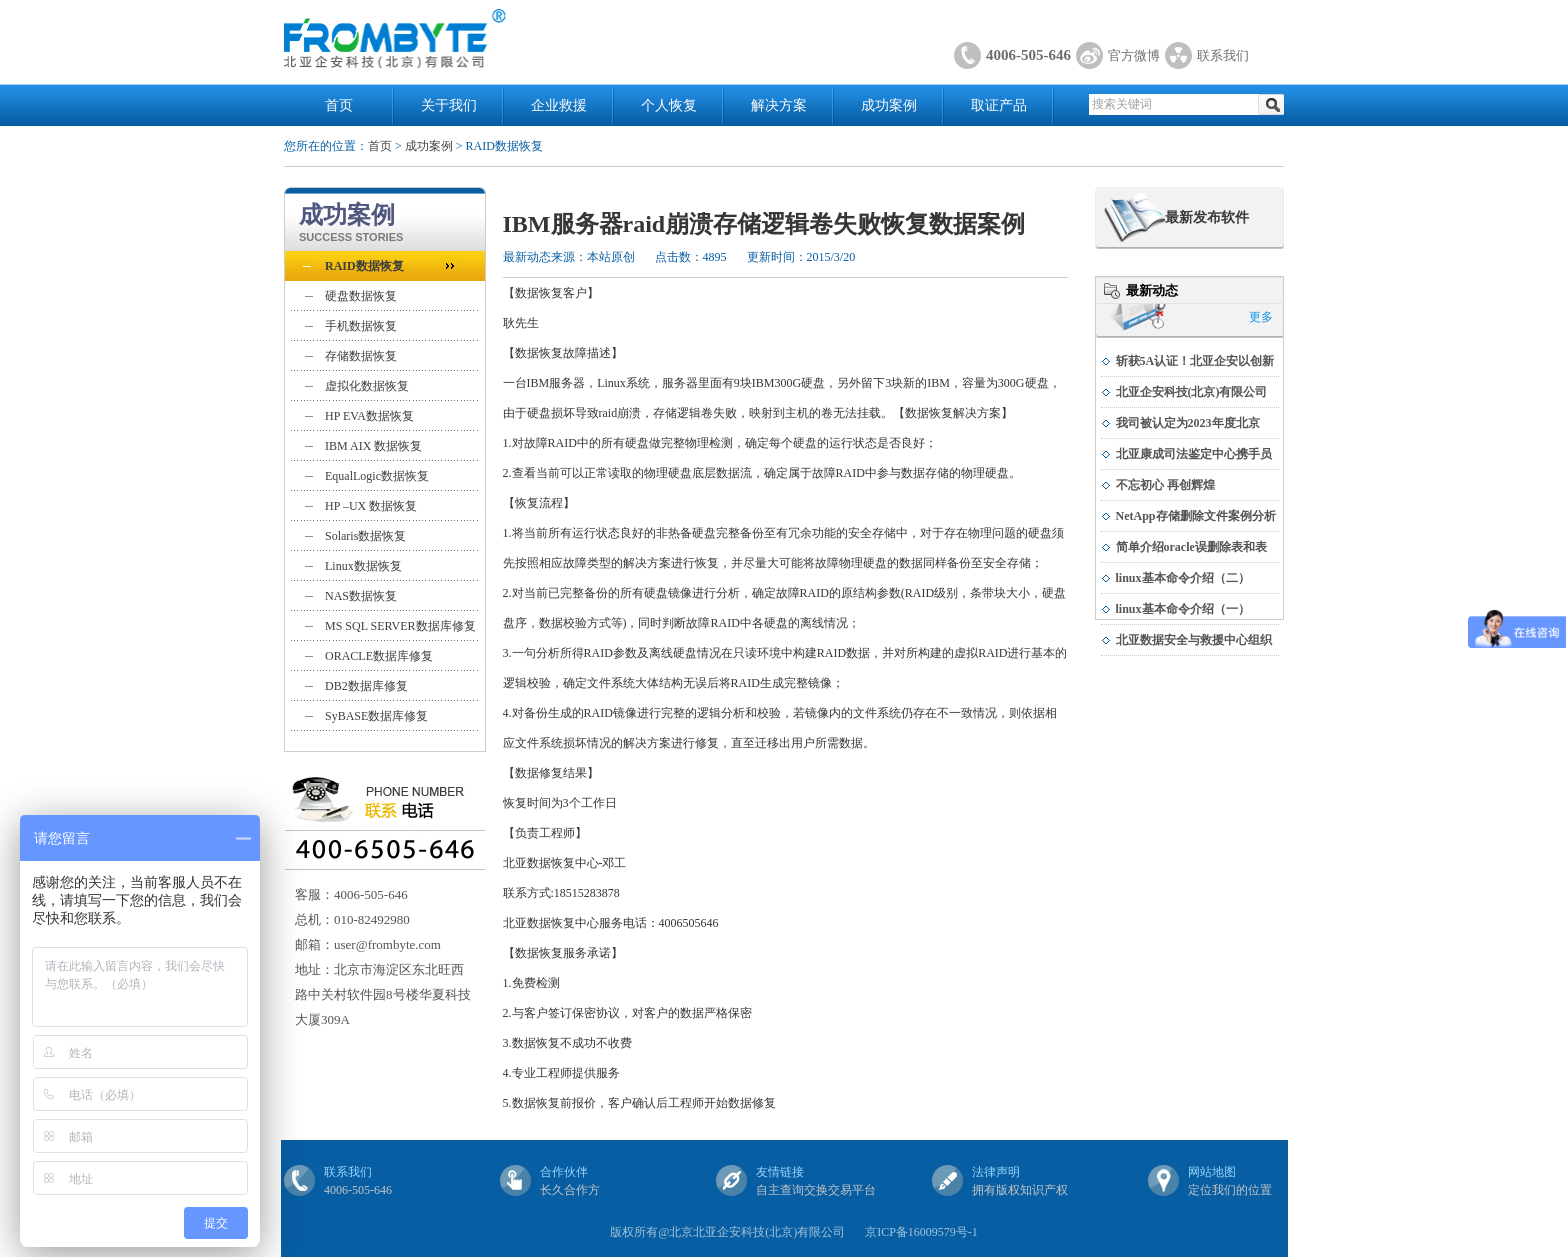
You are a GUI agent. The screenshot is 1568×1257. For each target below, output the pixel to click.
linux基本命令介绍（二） (1183, 578)
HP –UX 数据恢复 (371, 506)
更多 (1261, 317)
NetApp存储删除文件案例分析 (1196, 516)
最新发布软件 (1207, 217)
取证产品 (999, 105)
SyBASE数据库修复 (376, 716)
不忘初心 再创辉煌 (1165, 485)
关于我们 (449, 105)
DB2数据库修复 (366, 686)
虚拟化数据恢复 (367, 386)
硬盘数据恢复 (361, 296)
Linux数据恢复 (363, 566)
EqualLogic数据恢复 (377, 476)
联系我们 (1223, 55)
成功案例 (889, 105)
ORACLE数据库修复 (379, 656)
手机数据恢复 (361, 326)
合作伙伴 (564, 1172)
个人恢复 (669, 105)
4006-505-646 (1028, 55)
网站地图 (1212, 1172)
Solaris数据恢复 (365, 536)
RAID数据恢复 (364, 266)
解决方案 (779, 105)
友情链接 (780, 1172)
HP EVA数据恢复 (369, 416)
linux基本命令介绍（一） (1183, 609)
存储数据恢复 (361, 356)
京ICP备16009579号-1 (921, 1232)
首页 (339, 105)
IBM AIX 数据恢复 (373, 446)
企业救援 (559, 105)
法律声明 (996, 1172)
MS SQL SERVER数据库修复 (400, 626)
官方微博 (1134, 55)
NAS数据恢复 (361, 596)
